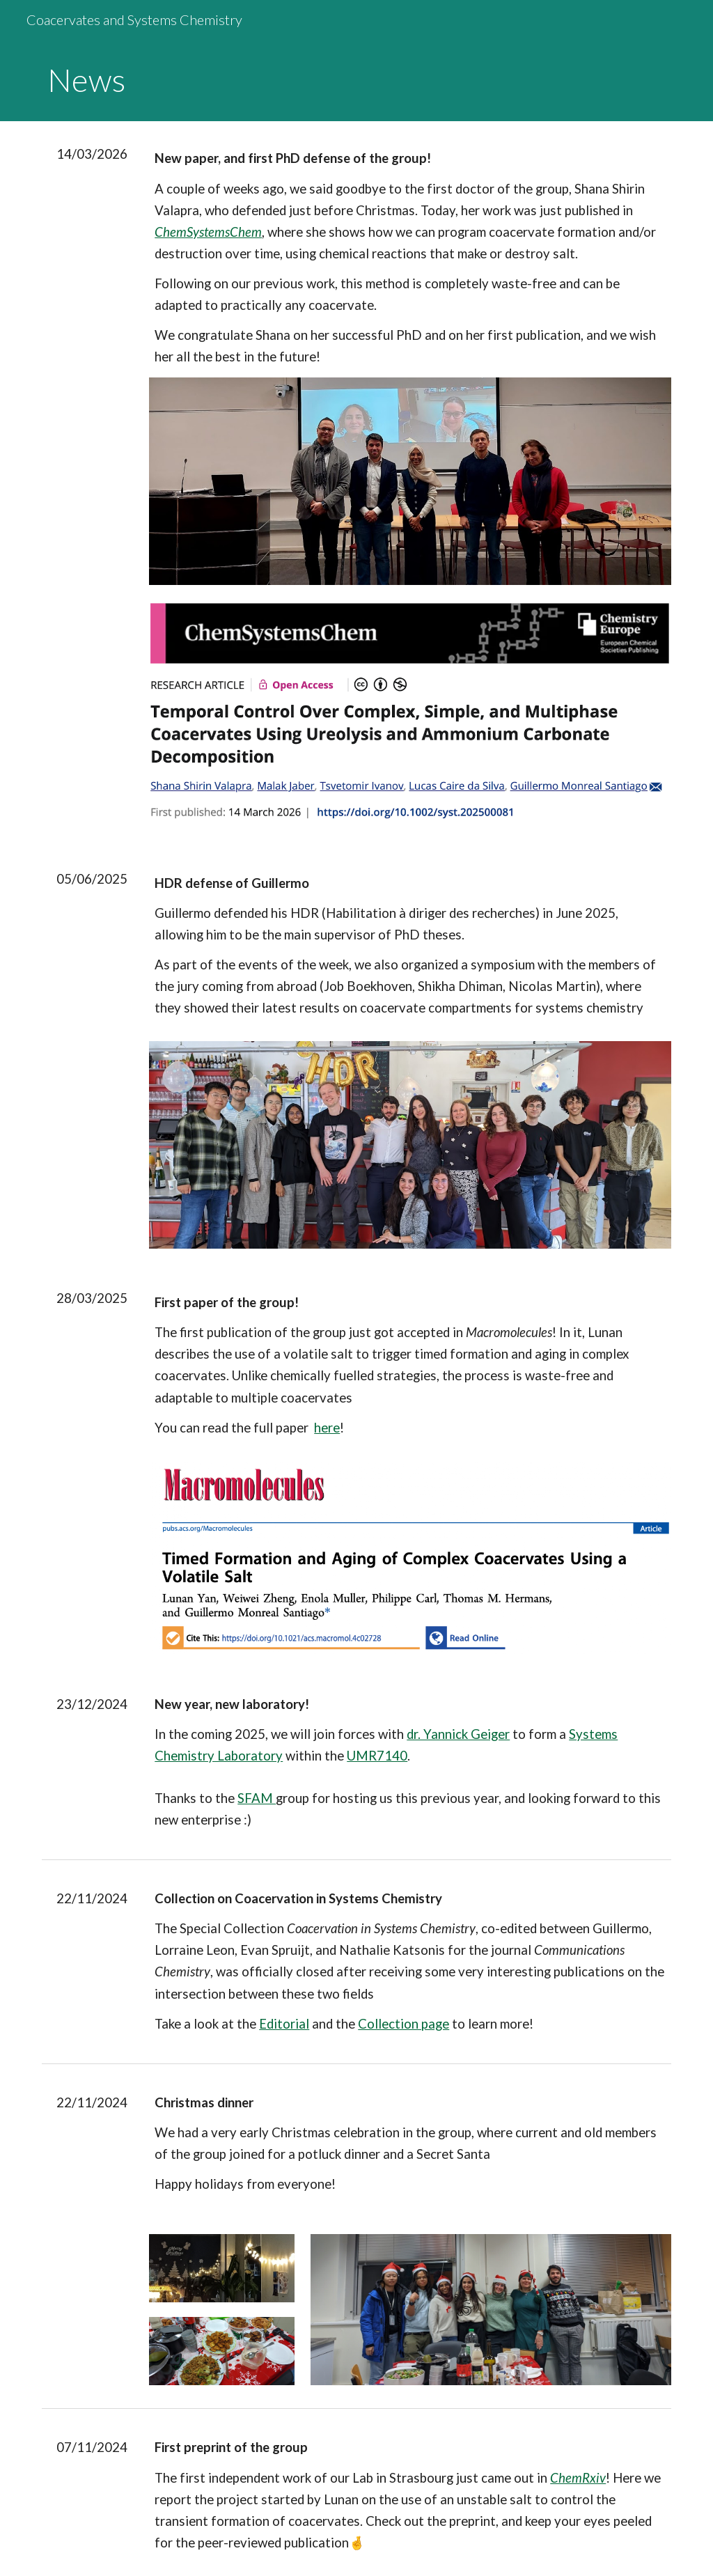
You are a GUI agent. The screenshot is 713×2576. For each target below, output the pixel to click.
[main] (357, 80)
